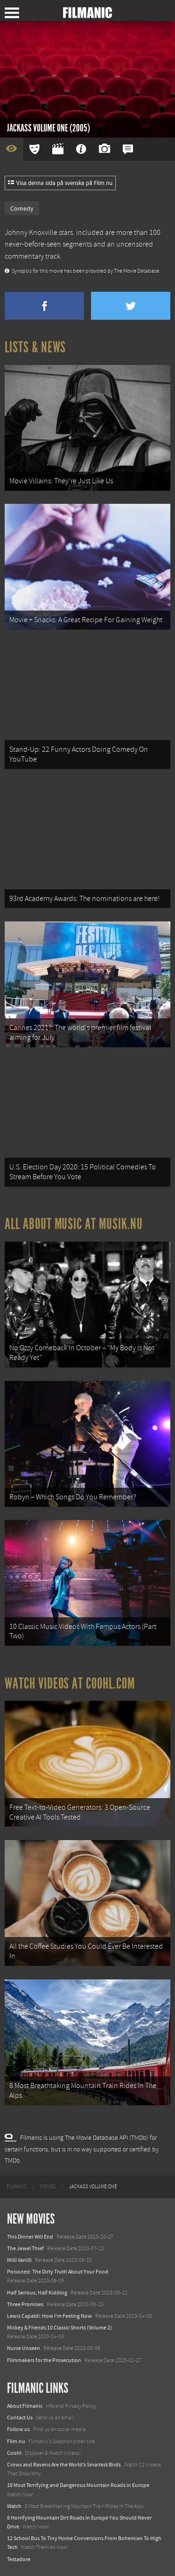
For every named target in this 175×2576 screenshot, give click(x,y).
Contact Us (20, 2417)
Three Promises (25, 2304)
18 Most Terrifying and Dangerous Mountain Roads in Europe (78, 2485)
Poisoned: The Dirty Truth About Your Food (57, 2271)
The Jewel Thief (25, 2248)
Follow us (18, 2429)
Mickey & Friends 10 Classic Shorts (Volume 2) (59, 2327)
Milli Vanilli (19, 2260)
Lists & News (35, 347)
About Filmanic (24, 2406)
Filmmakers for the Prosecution (44, 2360)
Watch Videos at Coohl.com (70, 1683)
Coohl (14, 2453)
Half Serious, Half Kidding (37, 2292)
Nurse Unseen (23, 2348)
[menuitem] (17, 2187)
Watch (14, 2506)
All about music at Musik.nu (74, 1224)
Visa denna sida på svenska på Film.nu (60, 183)
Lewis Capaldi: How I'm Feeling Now (49, 2316)
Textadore (18, 2559)
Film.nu (16, 2441)
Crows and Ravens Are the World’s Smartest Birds (64, 2464)
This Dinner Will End (30, 2236)
